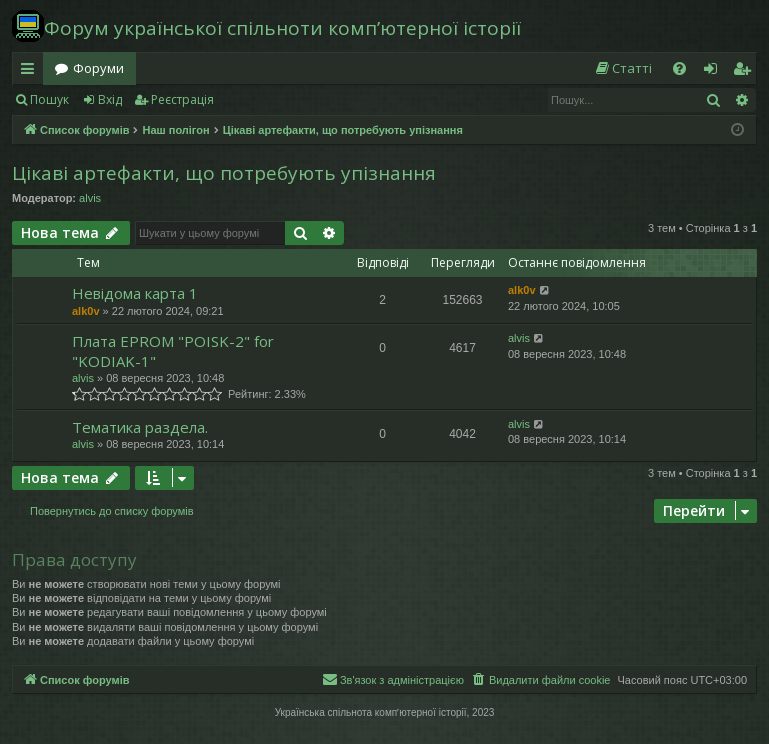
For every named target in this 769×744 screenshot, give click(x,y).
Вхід (110, 99)
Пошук (49, 99)
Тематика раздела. (140, 427)
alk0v (86, 311)
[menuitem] (623, 68)
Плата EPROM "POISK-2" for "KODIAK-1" (173, 350)
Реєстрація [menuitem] (746, 72)
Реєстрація (182, 99)
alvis (90, 198)
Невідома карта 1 (135, 293)
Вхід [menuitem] (717, 72)
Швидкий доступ (31, 72)
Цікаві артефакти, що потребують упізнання (224, 173)
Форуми (98, 68)
